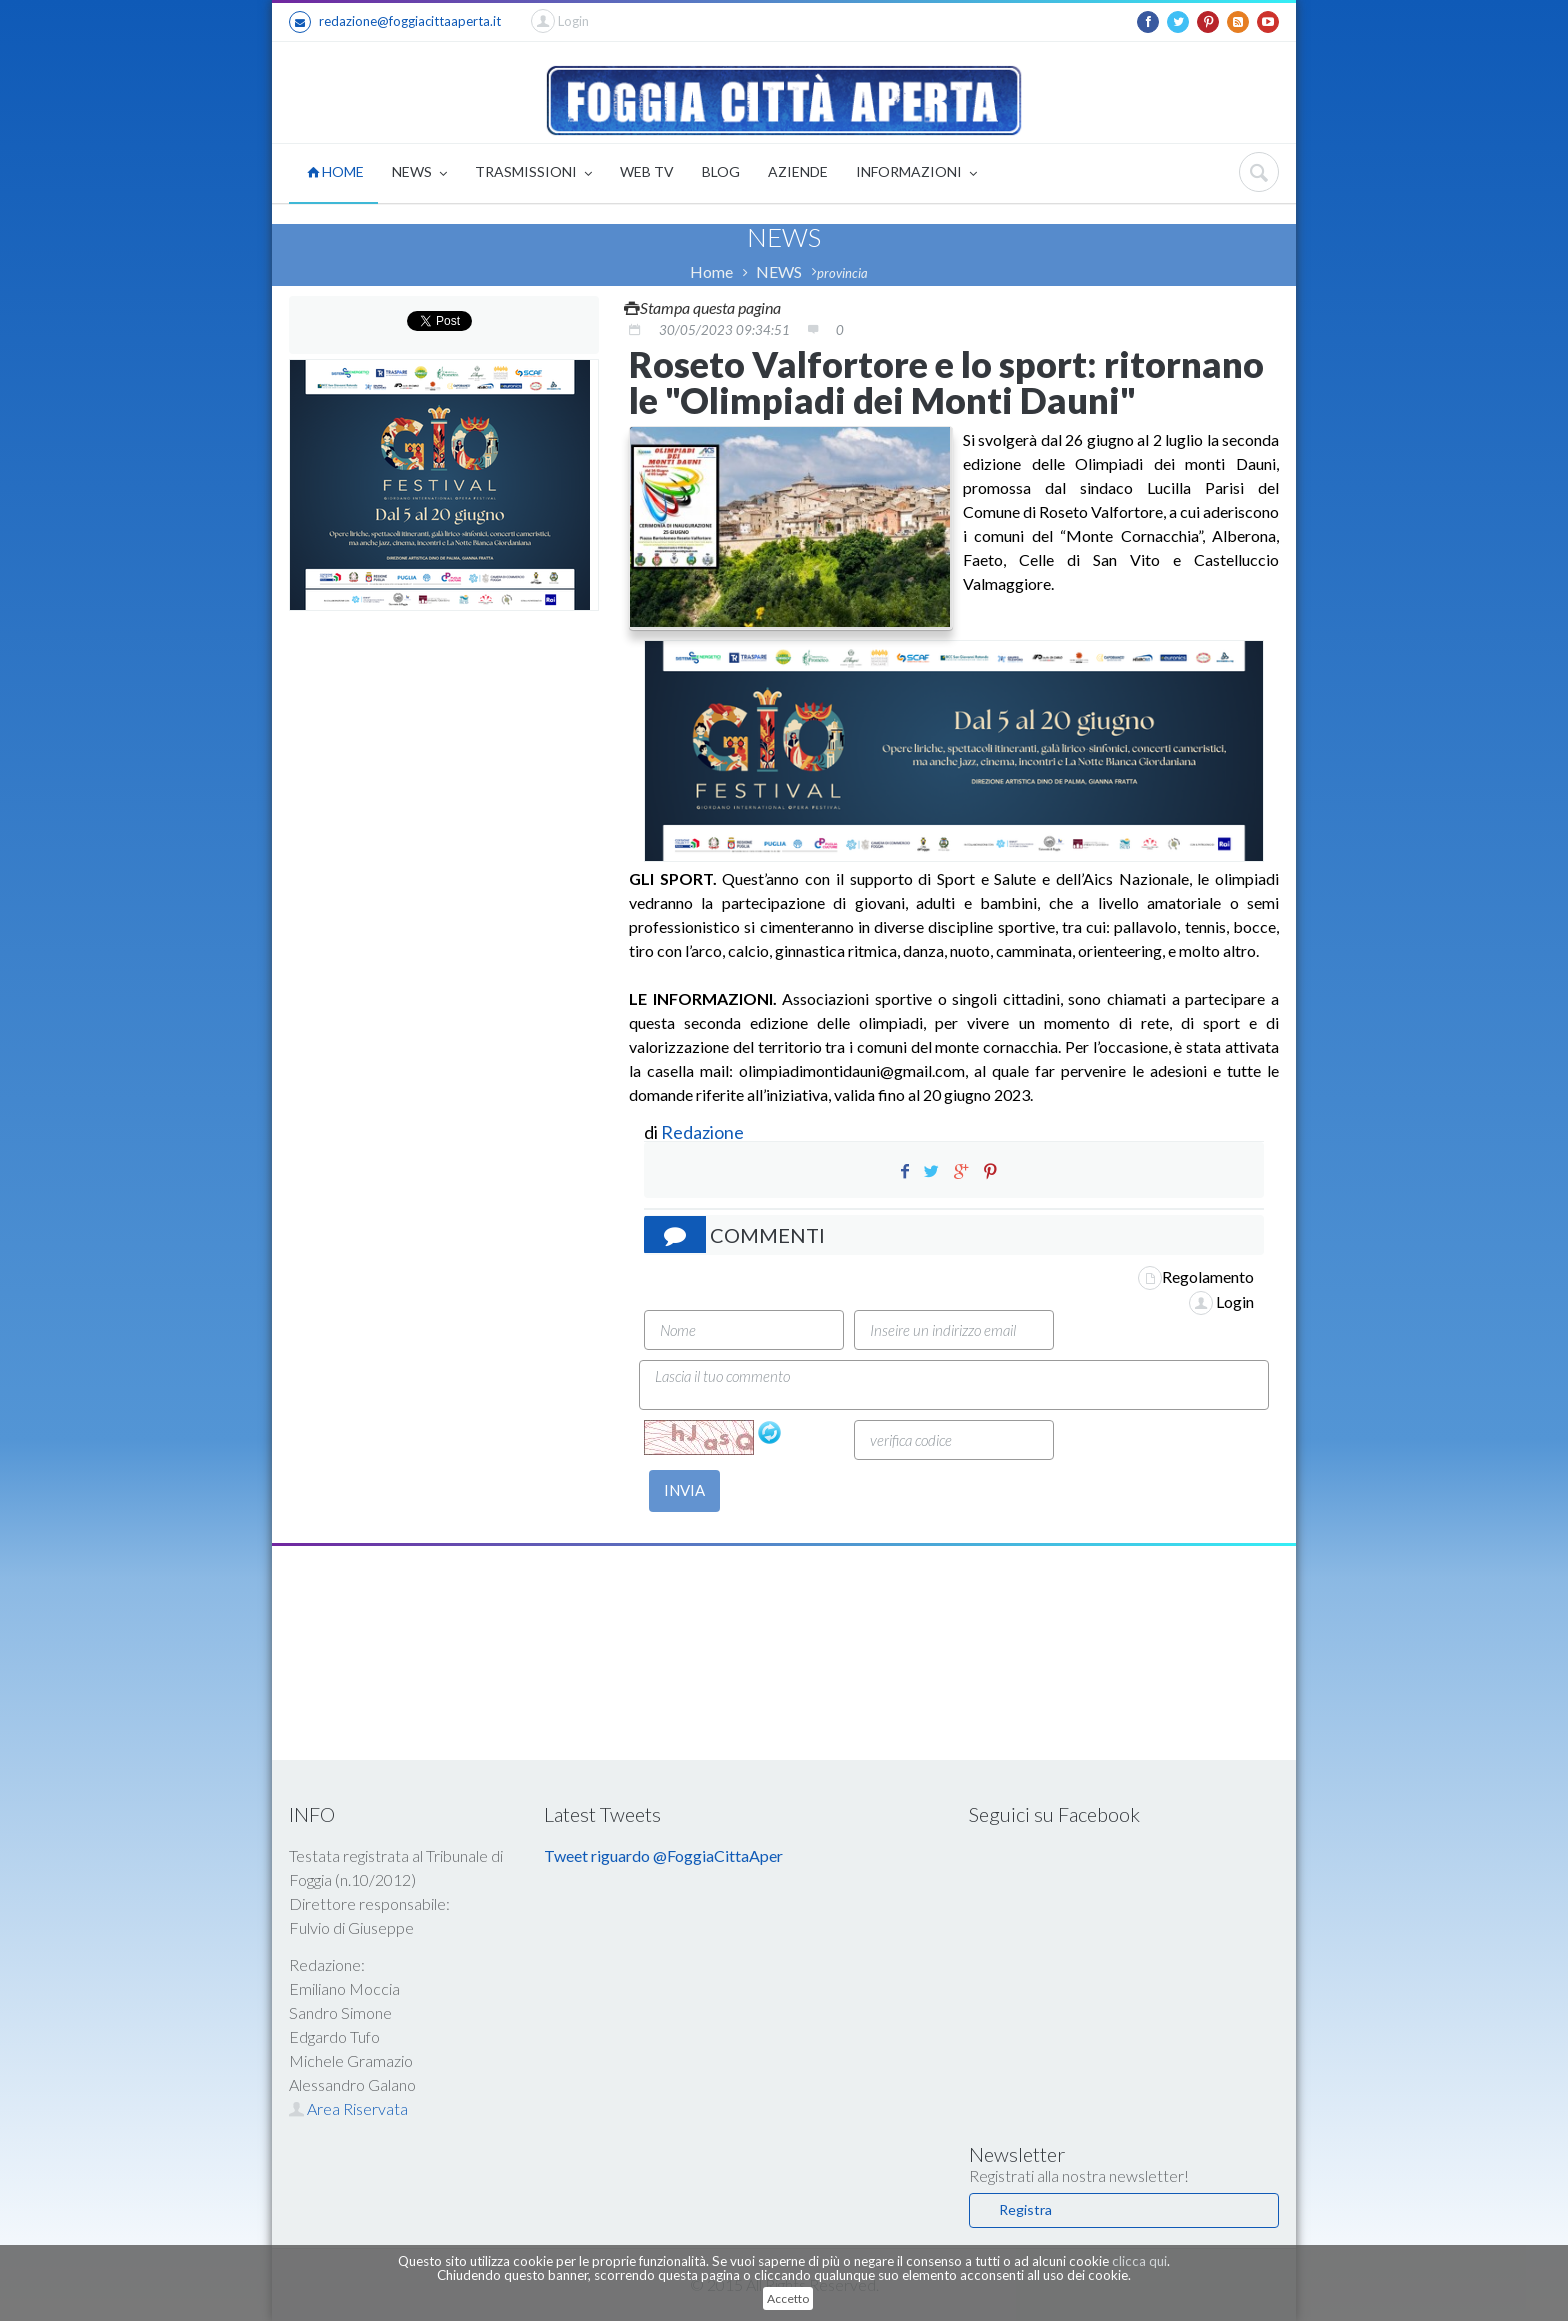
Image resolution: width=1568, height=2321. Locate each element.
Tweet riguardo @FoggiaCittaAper (663, 1855)
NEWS (419, 173)
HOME (335, 171)
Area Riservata (348, 2108)
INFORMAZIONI (916, 173)
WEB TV (647, 171)
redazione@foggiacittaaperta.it (395, 22)
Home (711, 271)
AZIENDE (798, 171)
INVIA (684, 1490)
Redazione (704, 1132)
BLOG (721, 171)
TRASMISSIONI (533, 173)
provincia (842, 273)
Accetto (788, 2298)
